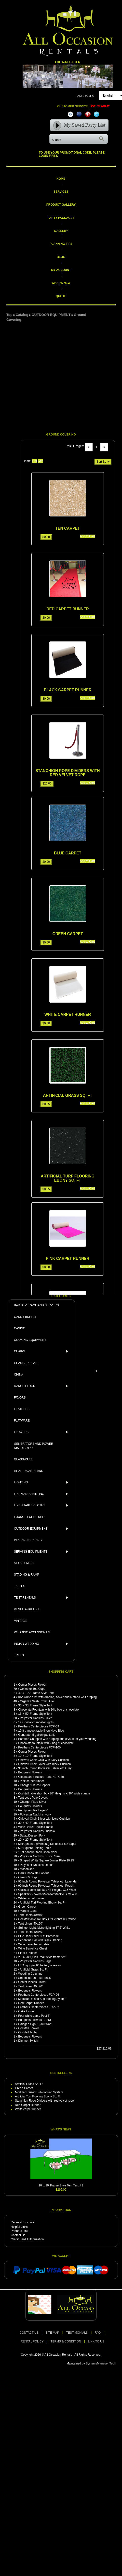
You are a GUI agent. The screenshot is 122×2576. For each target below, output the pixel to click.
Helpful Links (19, 2227)
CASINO (19, 1328)
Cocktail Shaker (28, 2028)
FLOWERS (42, 1432)
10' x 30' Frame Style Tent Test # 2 (61, 2185)
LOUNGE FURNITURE (29, 1517)
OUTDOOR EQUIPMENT (42, 1529)
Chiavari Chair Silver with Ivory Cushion (44, 1818)
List (34, 461)
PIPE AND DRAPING (28, 1540)
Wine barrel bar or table (33, 1944)
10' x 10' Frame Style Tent (35, 1756)
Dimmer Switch (28, 2040)
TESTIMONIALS (77, 2332)
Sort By (102, 461)
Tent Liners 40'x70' (30, 1986)
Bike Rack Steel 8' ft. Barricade (38, 1936)
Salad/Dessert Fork (32, 1835)
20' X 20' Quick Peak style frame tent (42, 1957)
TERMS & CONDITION (66, 2341)
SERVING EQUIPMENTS (42, 1552)
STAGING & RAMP (26, 1574)
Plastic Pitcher (27, 1953)
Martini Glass (28, 1911)
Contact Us (18, 2235)
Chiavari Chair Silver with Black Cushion (44, 1764)
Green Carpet (27, 1906)
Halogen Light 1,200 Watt (34, 2024)
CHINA (18, 1374)
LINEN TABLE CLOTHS (42, 1505)
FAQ (98, 2332)
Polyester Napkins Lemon (37, 1865)
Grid (40, 461)
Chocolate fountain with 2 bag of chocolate (46, 1743)
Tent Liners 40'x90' (30, 1923)
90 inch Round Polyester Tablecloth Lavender (47, 1881)
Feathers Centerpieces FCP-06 (38, 1994)
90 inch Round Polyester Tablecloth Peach (45, 1885)
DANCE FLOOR (42, 1386)
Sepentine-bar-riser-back (34, 1978)
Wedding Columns (30, 1973)
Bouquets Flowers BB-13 (34, 2020)
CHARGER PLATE (26, 1363)
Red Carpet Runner (31, 2003)
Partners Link (19, 2231)
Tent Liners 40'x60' (30, 1932)
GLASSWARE (23, 1459)
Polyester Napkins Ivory (35, 1814)
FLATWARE (22, 1420)
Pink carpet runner (32, 1781)
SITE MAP (52, 2332)
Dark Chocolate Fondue (33, 1873)
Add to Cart (87, 536)
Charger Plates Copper (35, 1785)
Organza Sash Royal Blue (37, 1701)
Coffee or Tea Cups (32, 1689)
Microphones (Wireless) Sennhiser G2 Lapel (47, 1844)
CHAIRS (42, 1351)
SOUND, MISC (24, 1563)
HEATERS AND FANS (28, 1471)
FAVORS (20, 1397)
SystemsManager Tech (101, 2363)
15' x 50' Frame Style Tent (35, 1713)
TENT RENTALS (42, 1598)
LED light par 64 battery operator (39, 1965)
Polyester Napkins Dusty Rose (40, 1856)
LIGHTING (42, 1482)
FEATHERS (21, 1409)
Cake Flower (26, 2011)
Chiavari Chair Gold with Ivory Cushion (43, 1760)
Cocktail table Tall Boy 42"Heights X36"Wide (47, 1890)
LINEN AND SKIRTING (42, 1494)
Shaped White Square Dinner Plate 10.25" (47, 1860)
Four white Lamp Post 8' (34, 2015)
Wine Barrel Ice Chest (32, 1948)
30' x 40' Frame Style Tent (35, 1823)
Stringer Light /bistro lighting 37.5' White (44, 1927)
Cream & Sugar (28, 1877)
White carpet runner (31, 1898)
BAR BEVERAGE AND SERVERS (36, 1305)
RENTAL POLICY (32, 2341)
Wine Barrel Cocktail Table (35, 1827)
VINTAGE (20, 1621)
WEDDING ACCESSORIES (32, 1632)
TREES (19, 1655)
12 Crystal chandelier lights (36, 1722)
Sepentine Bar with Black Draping (40, 1940)
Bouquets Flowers (30, 1772)
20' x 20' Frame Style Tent (35, 1839)
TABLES (19, 1586)
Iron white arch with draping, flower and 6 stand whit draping (57, 1697)
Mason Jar (27, 1869)
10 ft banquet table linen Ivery (37, 1852)
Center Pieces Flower (32, 1684)
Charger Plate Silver (33, 1801)
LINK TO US (96, 2341)
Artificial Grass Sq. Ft (33, 1969)
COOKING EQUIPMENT (30, 1340)
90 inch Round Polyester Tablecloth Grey (44, 1768)
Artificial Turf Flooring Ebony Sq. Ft (42, 1902)
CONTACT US (29, 2332)
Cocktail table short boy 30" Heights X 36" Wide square (54, 1793)
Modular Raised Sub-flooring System (42, 1999)
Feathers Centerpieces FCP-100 (39, 1747)
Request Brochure (23, 2222)
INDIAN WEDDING (42, 1644)
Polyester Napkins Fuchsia (37, 1831)
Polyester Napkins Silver (36, 1718)
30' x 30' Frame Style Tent (35, 1705)
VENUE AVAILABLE (27, 1609)
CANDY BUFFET (25, 1317)
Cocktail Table (27, 2032)
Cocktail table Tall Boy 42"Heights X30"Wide (47, 1919)
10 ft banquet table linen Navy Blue (41, 1730)
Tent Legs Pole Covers (33, 1797)
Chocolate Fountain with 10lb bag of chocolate (48, 1709)
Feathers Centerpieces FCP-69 (38, 1726)
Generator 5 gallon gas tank (36, 1734)
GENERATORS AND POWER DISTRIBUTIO (33, 1446)
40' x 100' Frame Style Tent (36, 1693)
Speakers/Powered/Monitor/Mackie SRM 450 (47, 1894)
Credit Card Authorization (27, 2239)
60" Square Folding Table (34, 1848)
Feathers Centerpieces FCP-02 (38, 2007)
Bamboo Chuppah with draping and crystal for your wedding (57, 1739)
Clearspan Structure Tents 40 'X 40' (41, 1777)
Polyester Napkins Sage (35, 1961)
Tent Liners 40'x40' (30, 1915)
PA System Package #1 (33, 1810)
